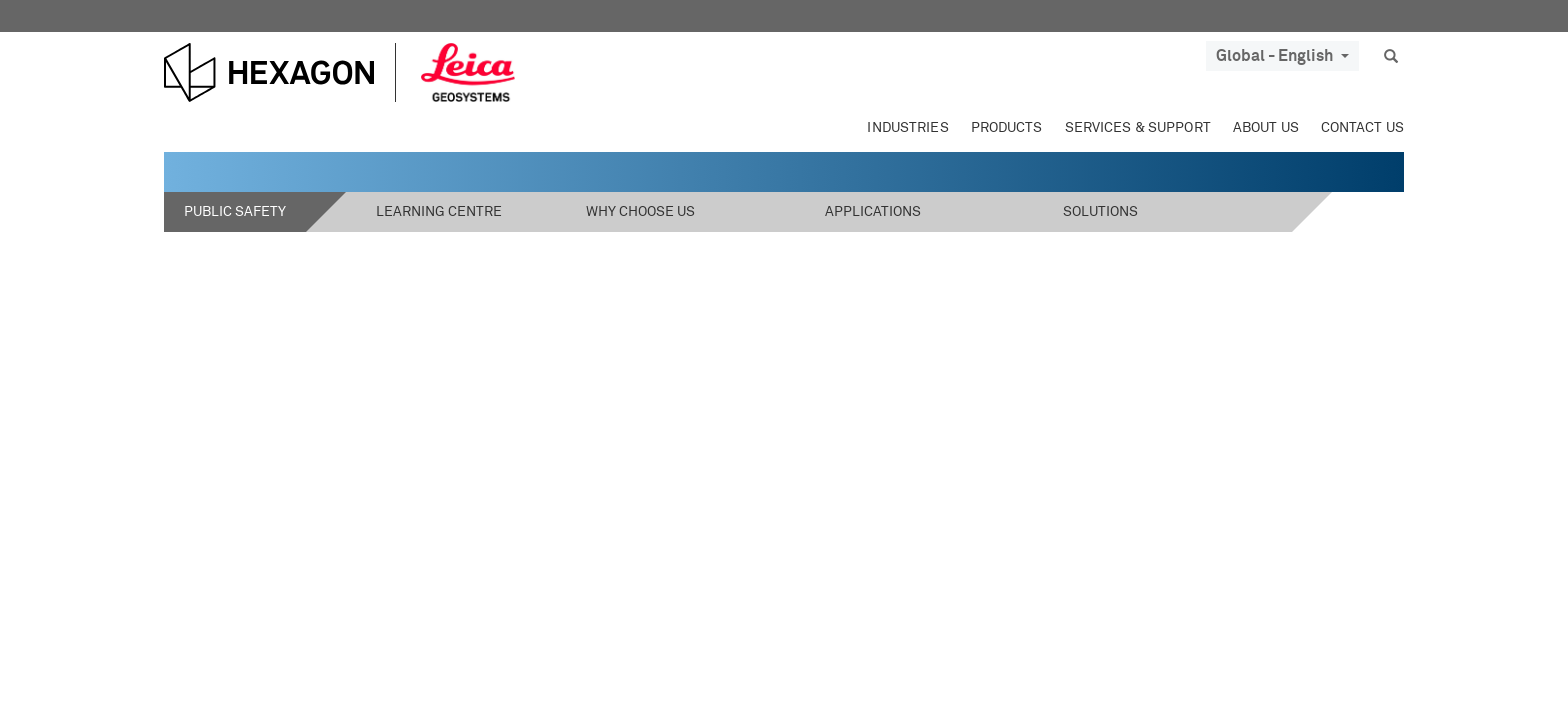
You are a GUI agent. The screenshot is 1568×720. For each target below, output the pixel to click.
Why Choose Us (640, 212)
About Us (1266, 128)
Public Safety (235, 212)
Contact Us (1362, 128)
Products (1007, 128)
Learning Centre (439, 212)
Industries (907, 128)
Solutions (1100, 212)
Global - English (1282, 56)
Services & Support (1138, 128)
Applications (873, 212)
